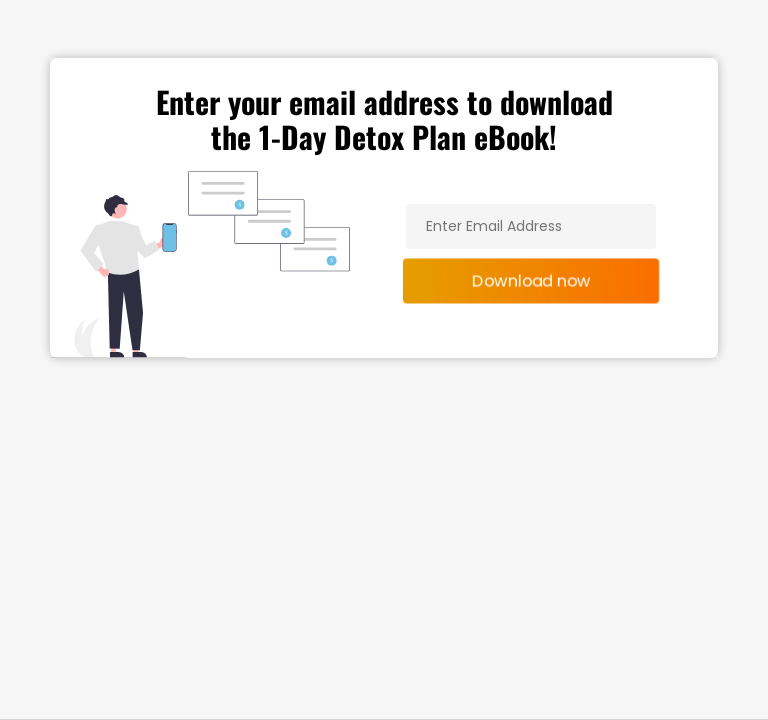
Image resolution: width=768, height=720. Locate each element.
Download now (531, 280)
